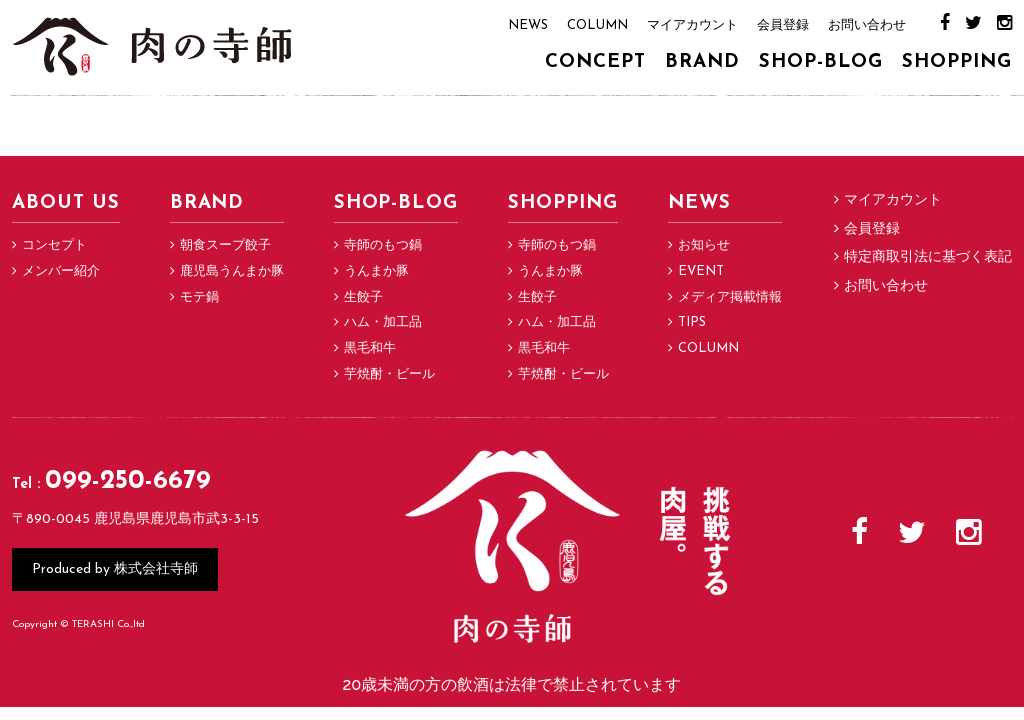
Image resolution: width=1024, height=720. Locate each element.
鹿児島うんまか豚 (232, 271)
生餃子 (363, 297)
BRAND (702, 62)
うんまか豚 (376, 271)
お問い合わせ (867, 25)
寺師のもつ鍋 (383, 245)
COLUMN (597, 25)
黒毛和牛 (370, 348)
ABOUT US (66, 203)
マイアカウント (692, 25)
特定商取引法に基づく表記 (928, 257)
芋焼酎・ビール (389, 374)
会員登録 (783, 25)
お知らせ (704, 245)
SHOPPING (957, 62)
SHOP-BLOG (821, 62)
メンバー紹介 (61, 271)
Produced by (115, 568)
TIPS (692, 322)
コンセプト (54, 245)
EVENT (701, 271)
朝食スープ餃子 (225, 245)
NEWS (528, 25)
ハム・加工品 (383, 322)
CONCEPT (595, 62)
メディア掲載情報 (730, 297)
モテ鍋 (199, 297)
